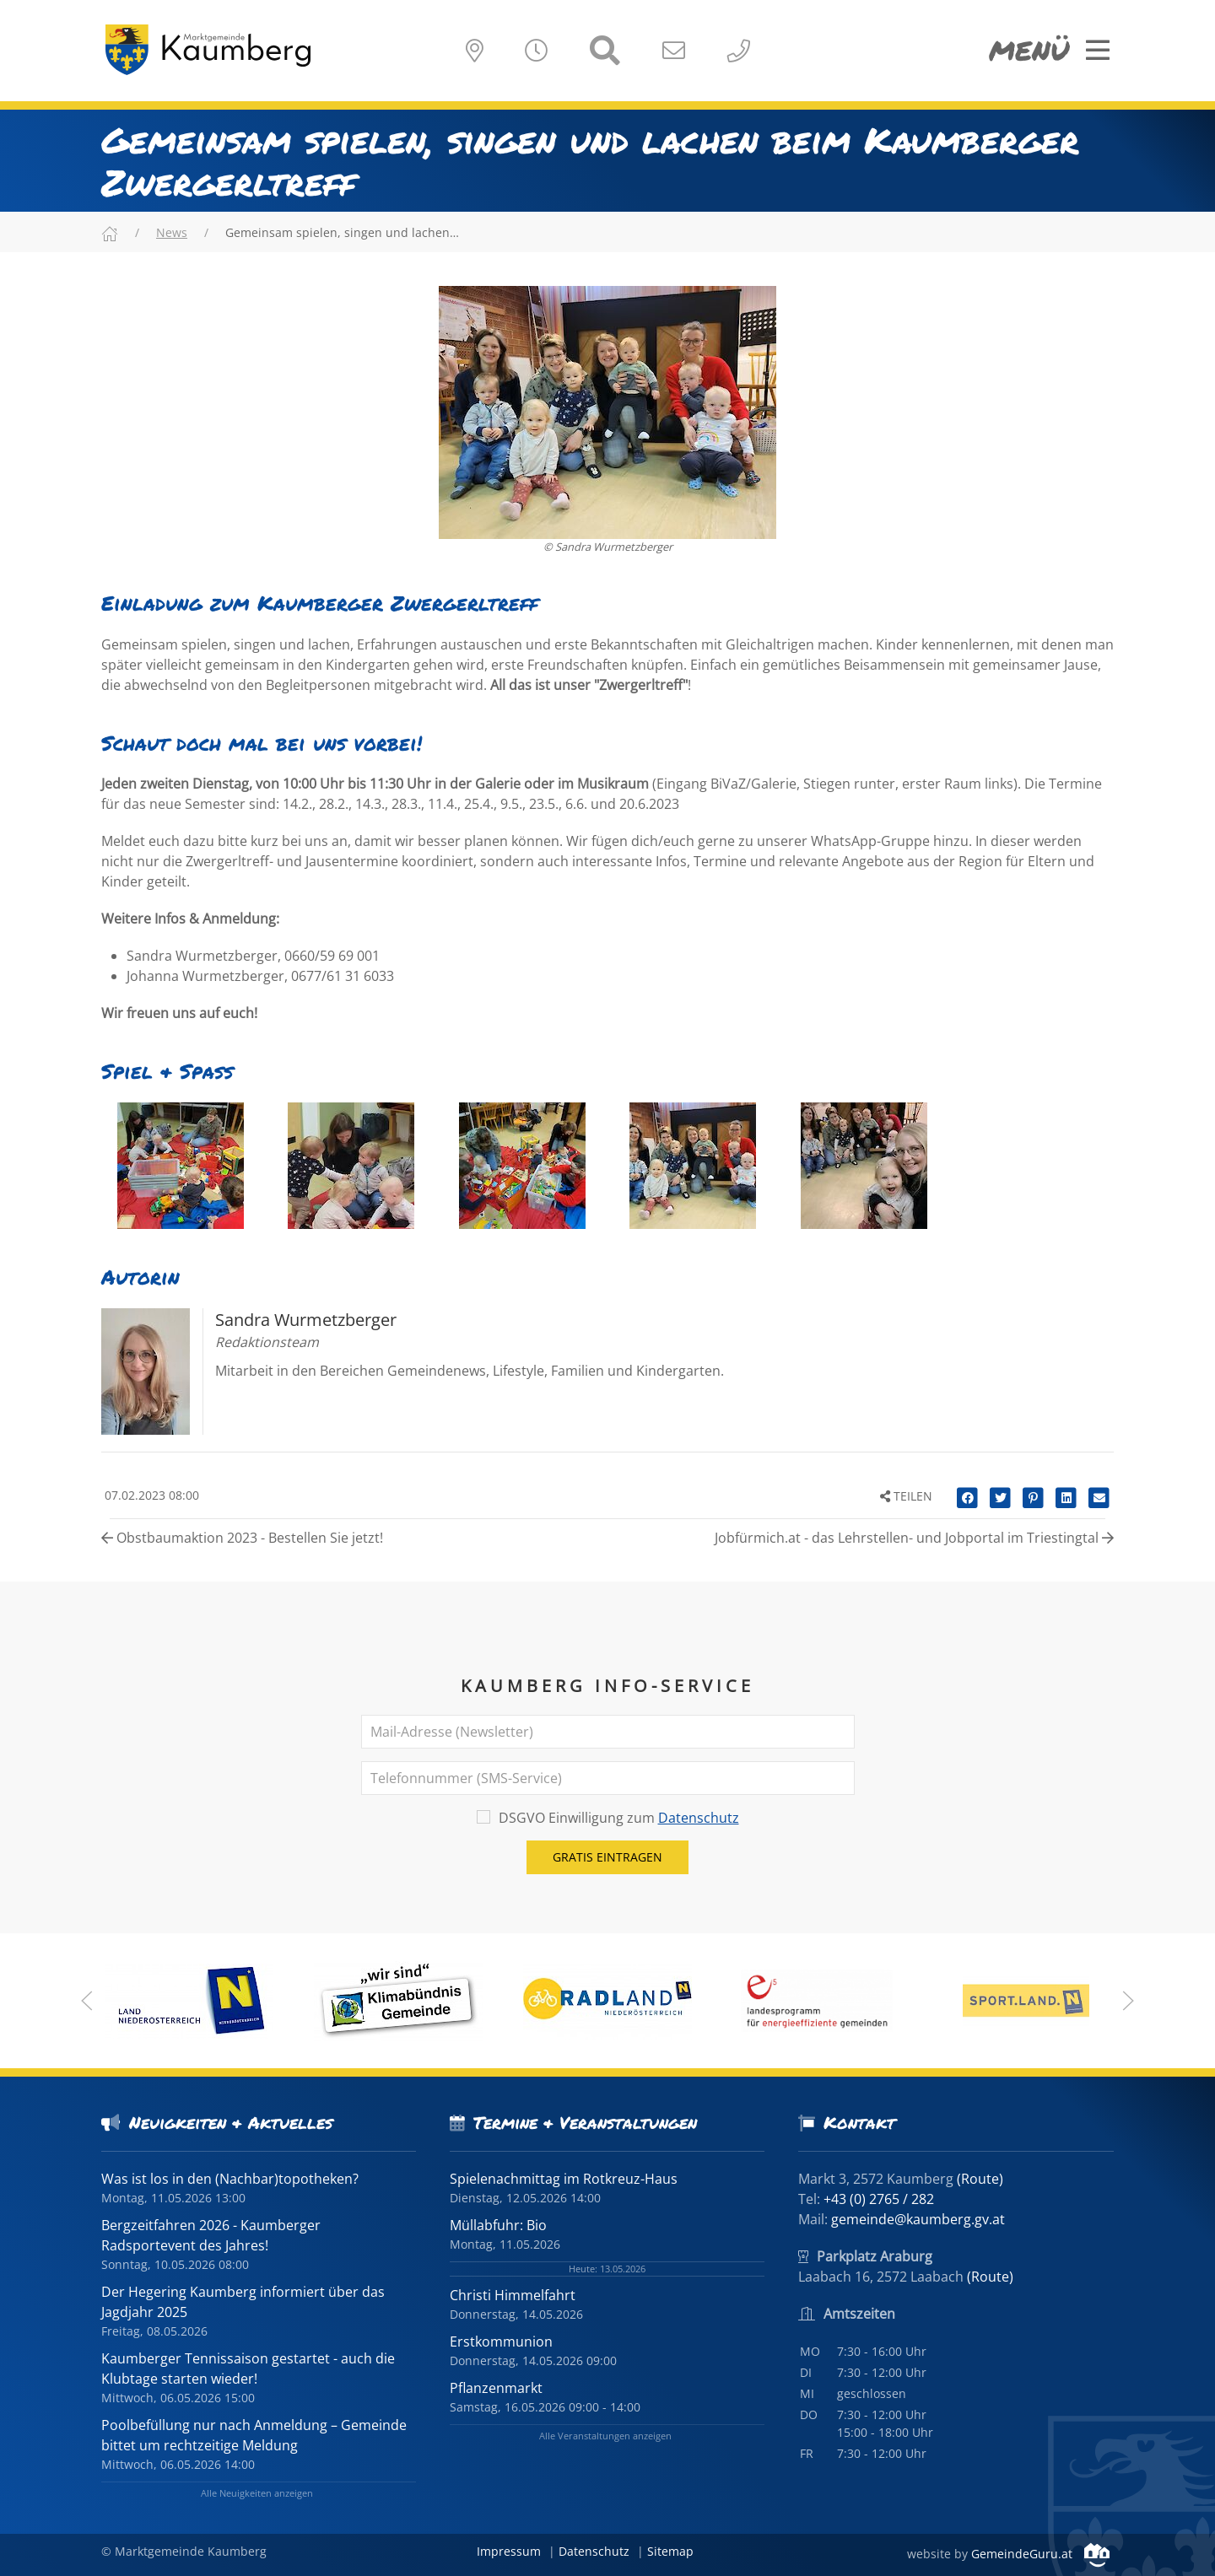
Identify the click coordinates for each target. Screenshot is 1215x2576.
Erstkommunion (501, 2341)
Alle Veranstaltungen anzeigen (605, 2435)
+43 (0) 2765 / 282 (879, 2199)
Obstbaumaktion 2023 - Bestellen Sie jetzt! (242, 1537)
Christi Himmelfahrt (512, 2295)
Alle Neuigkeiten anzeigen (257, 2493)
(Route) (980, 2178)
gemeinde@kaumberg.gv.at (918, 2219)
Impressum (509, 2551)
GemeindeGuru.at (1040, 2554)
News (171, 232)
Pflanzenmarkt (496, 2388)
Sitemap (670, 2551)
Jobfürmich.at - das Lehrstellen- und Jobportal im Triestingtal (914, 1537)
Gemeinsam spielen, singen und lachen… (342, 232)
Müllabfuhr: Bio (498, 2225)
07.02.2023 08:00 (150, 1495)
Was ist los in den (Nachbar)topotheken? (230, 2178)
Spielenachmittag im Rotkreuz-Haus (564, 2178)
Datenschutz (698, 1817)
